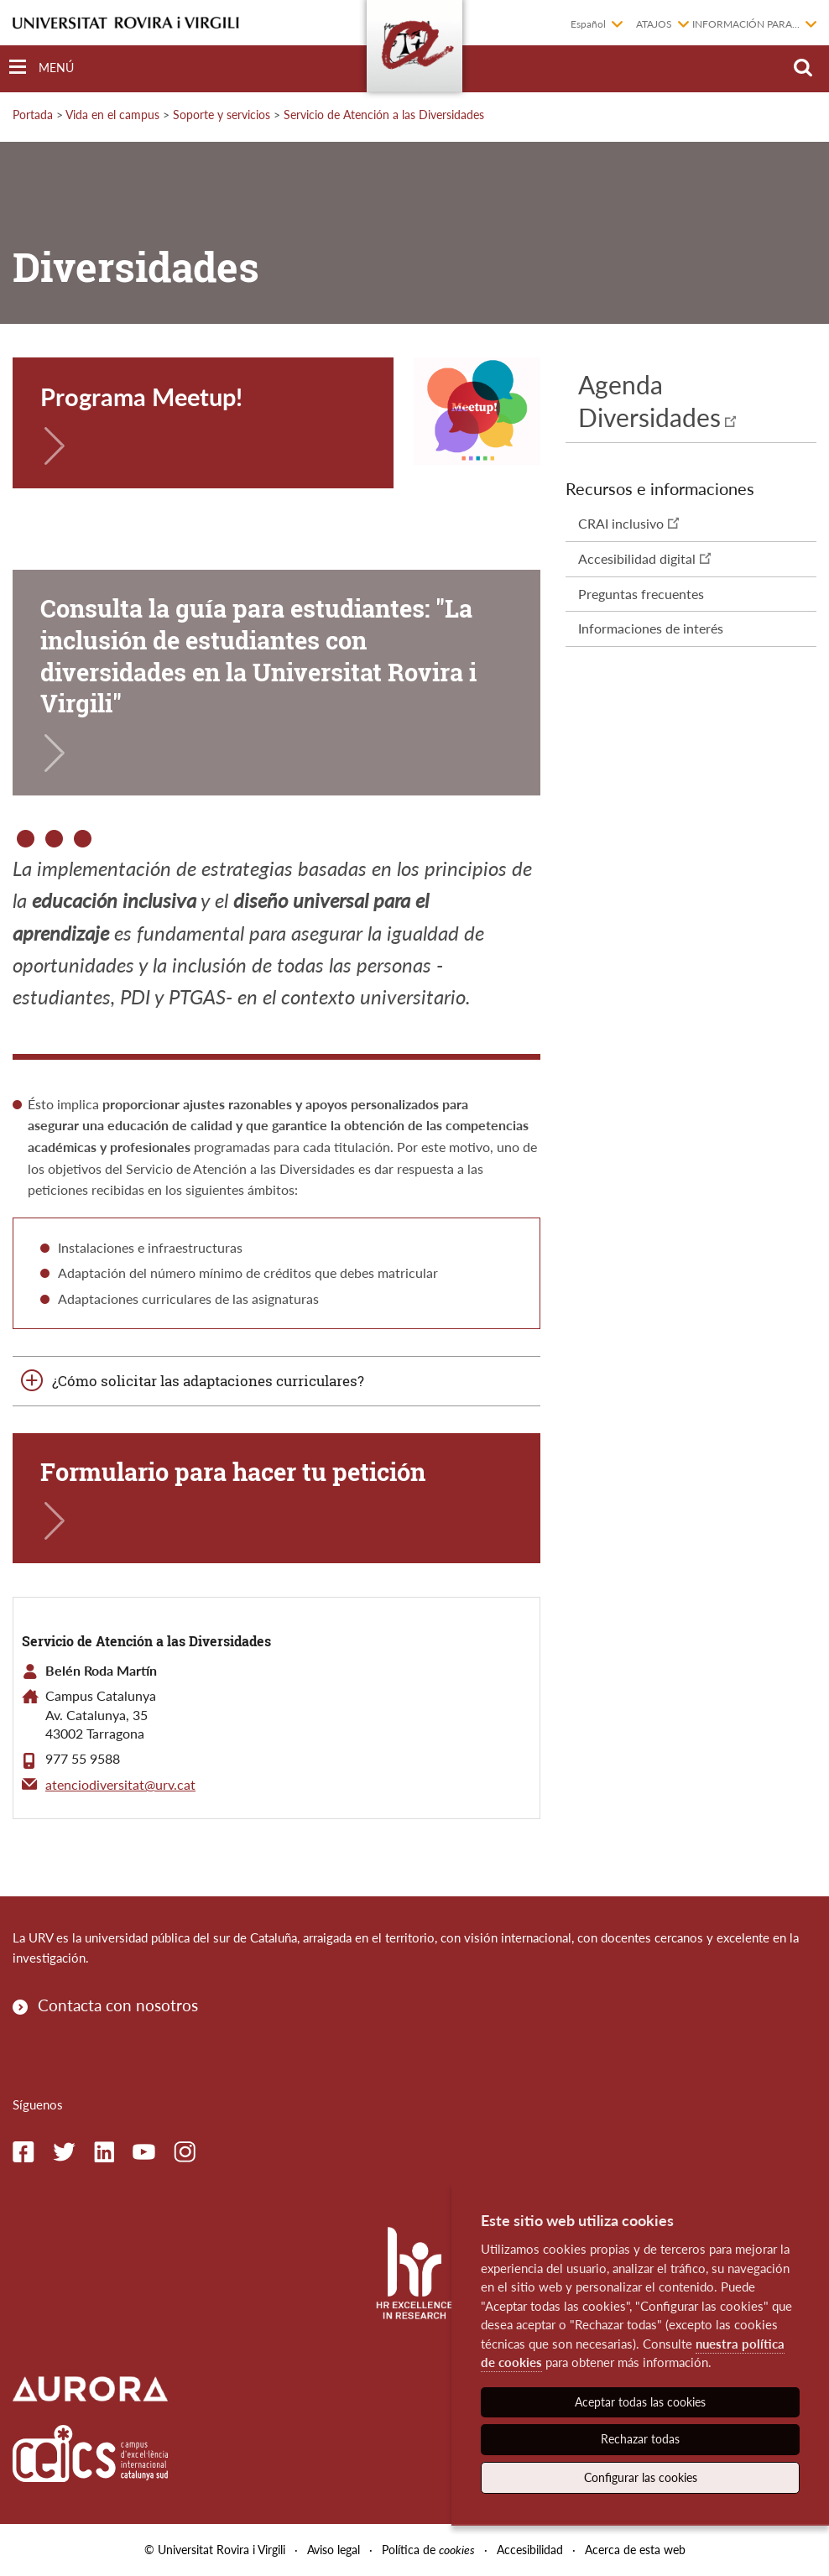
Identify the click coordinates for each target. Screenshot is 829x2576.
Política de (428, 2549)
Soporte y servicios (221, 114)
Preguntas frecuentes (641, 594)
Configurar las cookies (640, 2477)
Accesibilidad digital (637, 558)
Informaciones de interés (650, 628)
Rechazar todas (640, 2439)
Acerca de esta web (635, 2549)
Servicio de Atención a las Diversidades (384, 114)
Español (588, 24)
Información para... (746, 24)
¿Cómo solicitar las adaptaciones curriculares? (208, 1380)
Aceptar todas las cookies (640, 2402)
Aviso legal (333, 2549)
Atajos (654, 24)
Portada (33, 114)
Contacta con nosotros (118, 2005)
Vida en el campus (112, 114)
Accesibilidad (530, 2549)
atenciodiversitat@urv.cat (120, 1784)
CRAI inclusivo (621, 523)
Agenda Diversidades (649, 400)
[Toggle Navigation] (41, 67)
